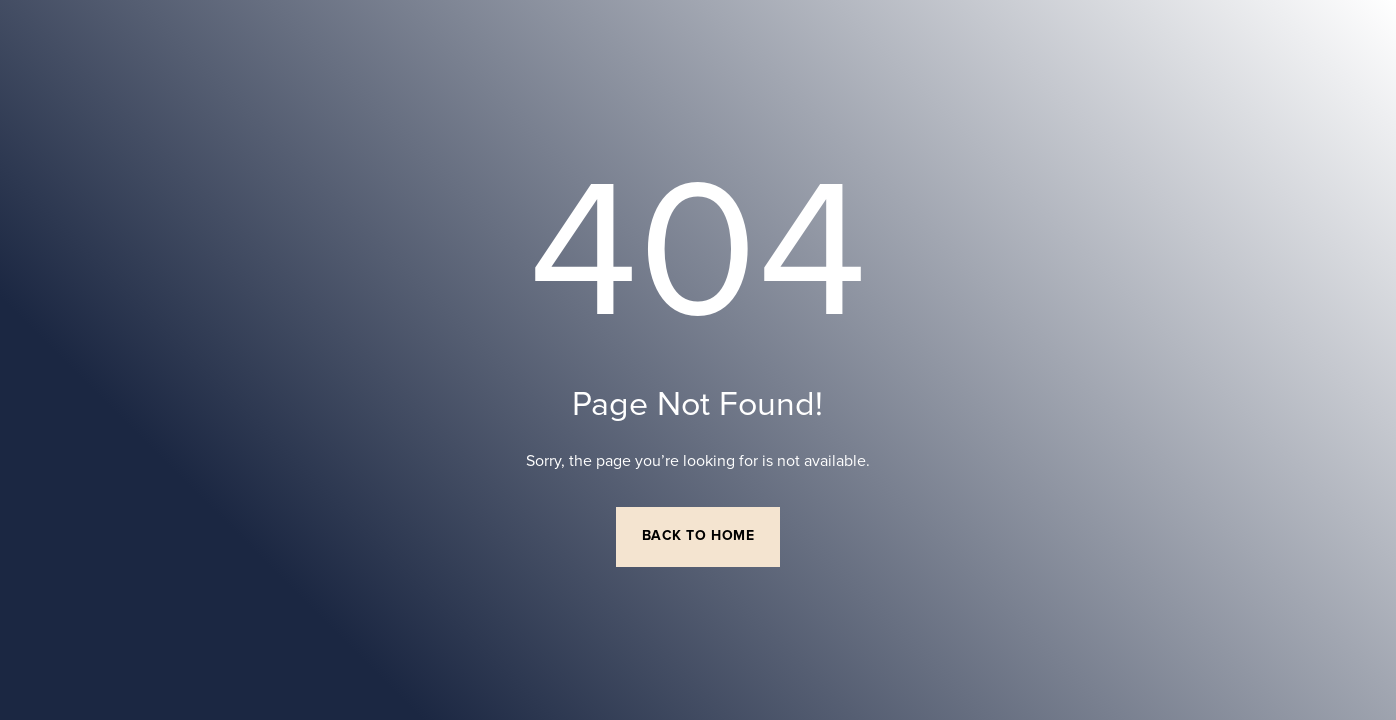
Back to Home (698, 536)
